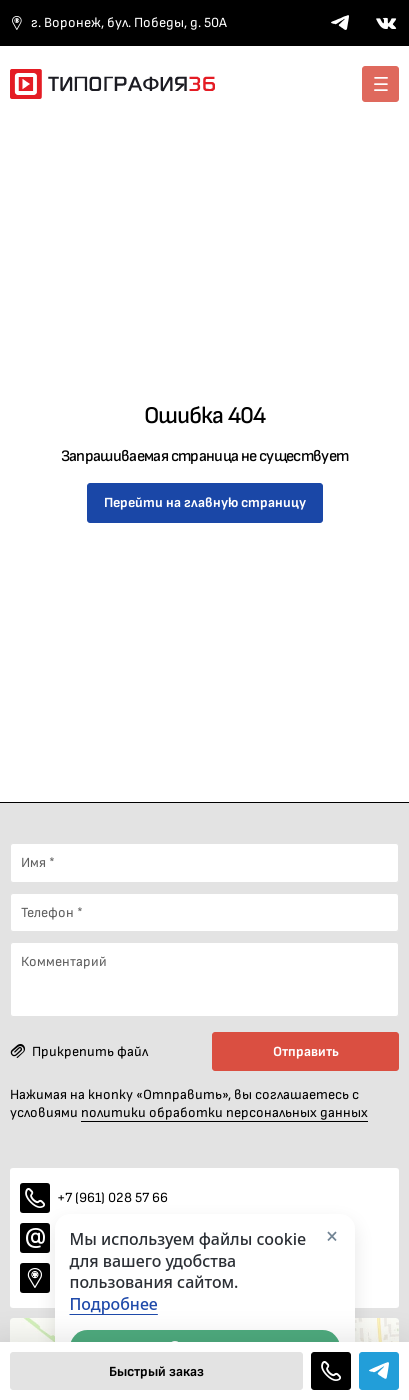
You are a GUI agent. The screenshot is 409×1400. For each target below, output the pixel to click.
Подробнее (114, 1304)
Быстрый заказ (156, 1371)
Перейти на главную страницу (205, 502)
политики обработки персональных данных (224, 1112)
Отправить (306, 1051)
